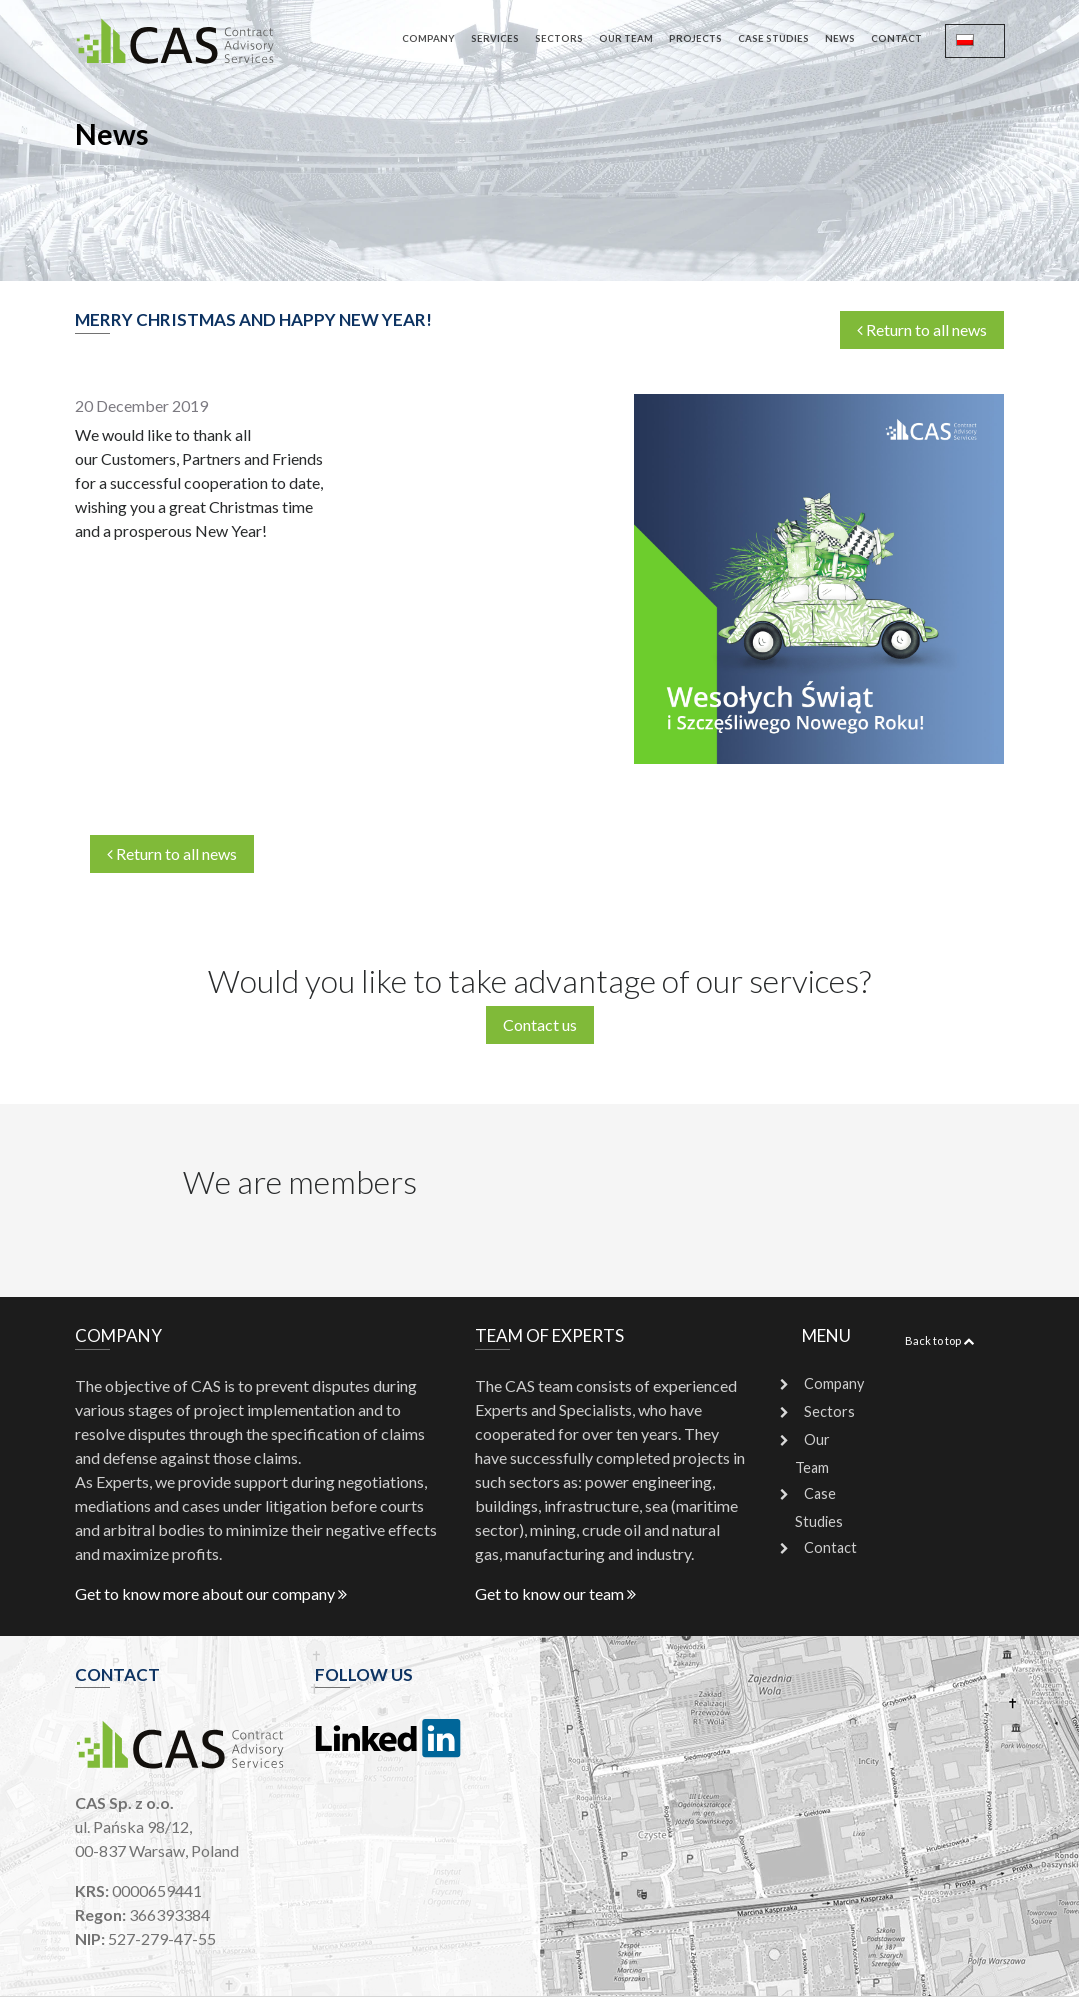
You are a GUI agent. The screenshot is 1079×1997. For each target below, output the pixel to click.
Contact (896, 38)
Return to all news (922, 329)
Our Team (626, 38)
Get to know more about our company (211, 1593)
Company (428, 38)
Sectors (559, 38)
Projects (695, 38)
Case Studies (773, 38)
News (840, 38)
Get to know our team (555, 1593)
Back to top (939, 1340)
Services (495, 38)
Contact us (540, 1024)
